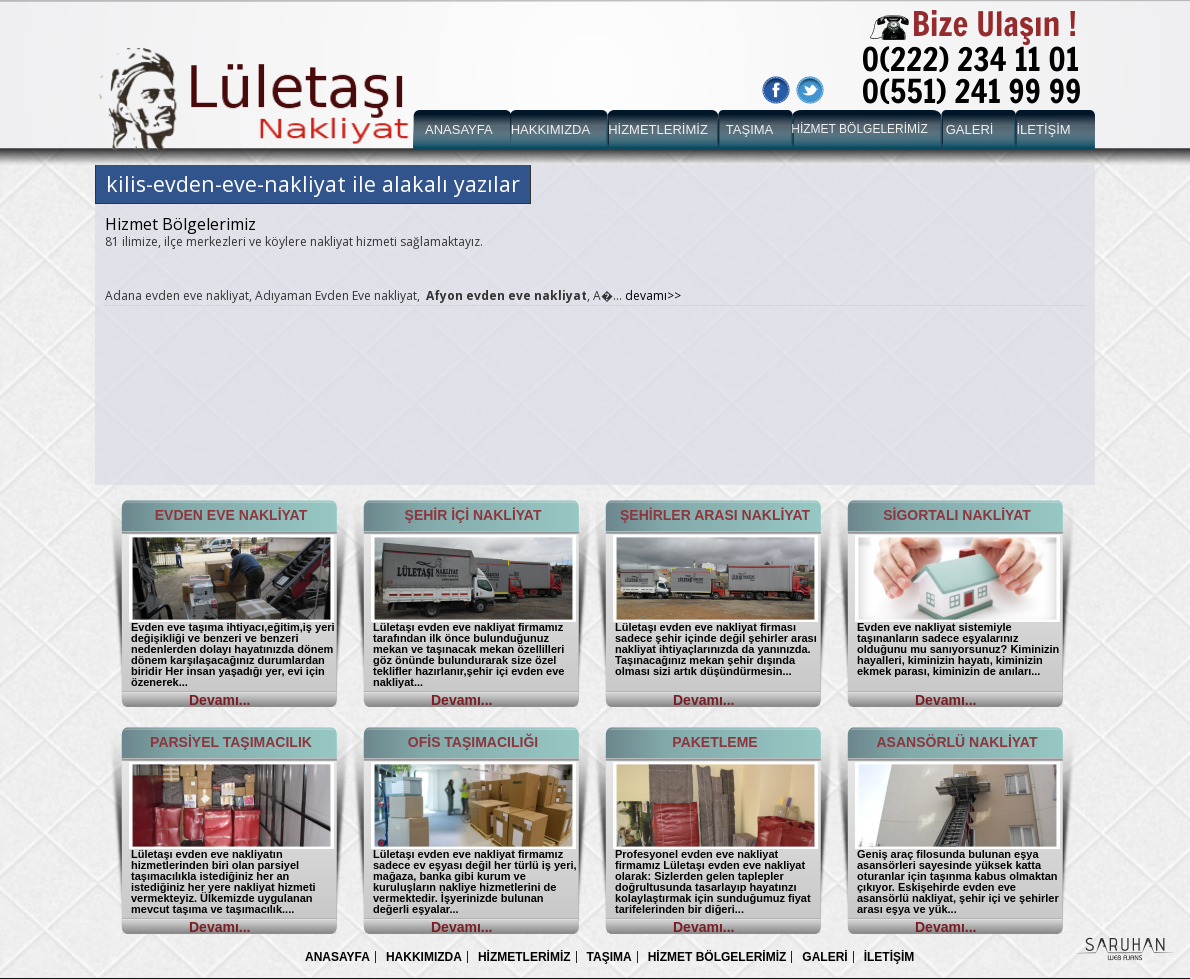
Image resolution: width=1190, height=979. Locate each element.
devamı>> (653, 295)
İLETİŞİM (1043, 129)
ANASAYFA (459, 129)
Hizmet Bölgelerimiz (180, 224)
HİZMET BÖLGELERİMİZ (859, 129)
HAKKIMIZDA (550, 129)
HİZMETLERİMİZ (658, 129)
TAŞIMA (749, 129)
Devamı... (219, 700)
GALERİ (970, 129)
